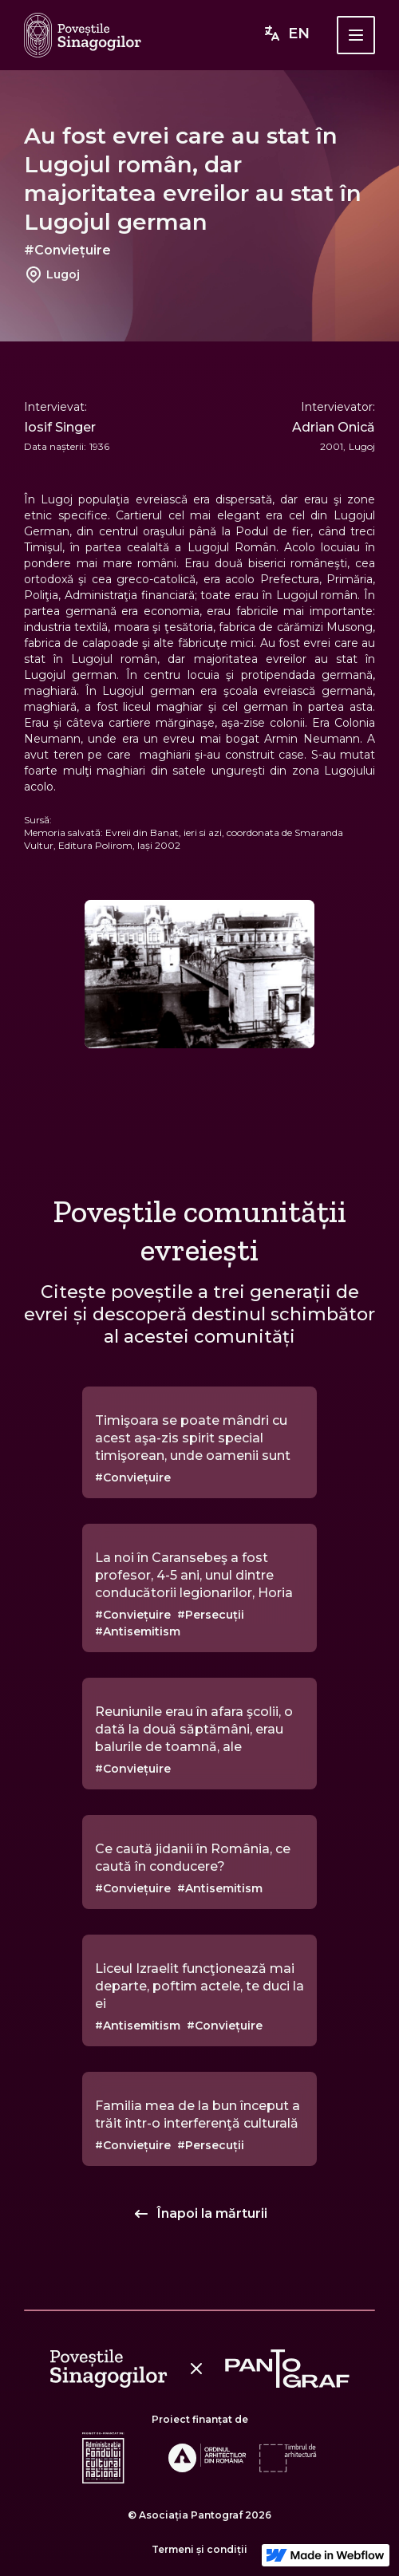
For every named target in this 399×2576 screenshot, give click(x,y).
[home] (82, 35)
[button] (356, 35)
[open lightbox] (199, 974)
